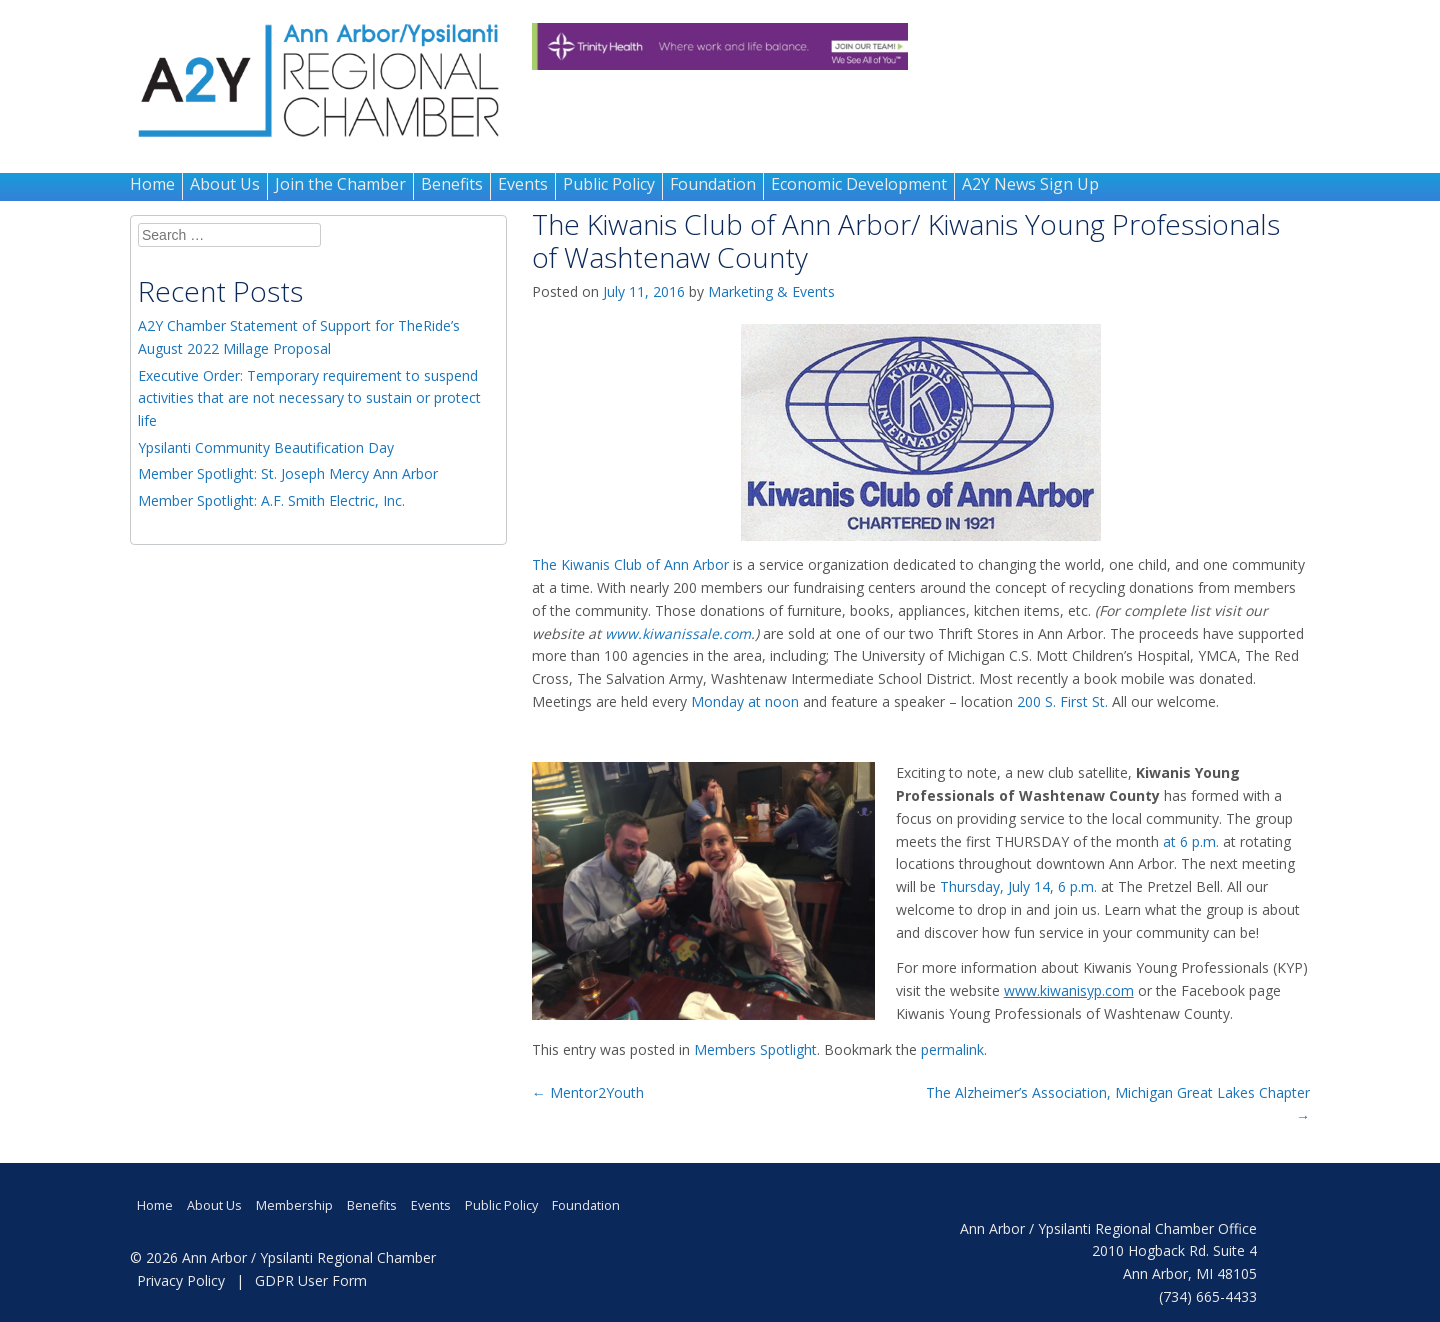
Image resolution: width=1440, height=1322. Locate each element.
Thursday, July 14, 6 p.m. (1018, 886)
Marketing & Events (771, 291)
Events (523, 184)
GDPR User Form (311, 1280)
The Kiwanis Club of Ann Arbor (630, 564)
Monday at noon (745, 701)
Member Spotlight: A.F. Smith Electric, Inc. (271, 500)
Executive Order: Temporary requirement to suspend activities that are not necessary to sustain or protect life (309, 398)
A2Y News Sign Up (1030, 184)
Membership (294, 1205)
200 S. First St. (1062, 701)
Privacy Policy (181, 1280)
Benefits (452, 184)
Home (152, 184)
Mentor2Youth (588, 1092)
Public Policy (609, 184)
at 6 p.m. (1191, 841)
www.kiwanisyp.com (1069, 990)
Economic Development (859, 184)
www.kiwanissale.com (678, 633)
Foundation (713, 184)
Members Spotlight (755, 1049)
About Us (225, 184)
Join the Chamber (340, 184)
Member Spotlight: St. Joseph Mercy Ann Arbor (288, 473)
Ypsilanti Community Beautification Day (266, 447)
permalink (952, 1049)
